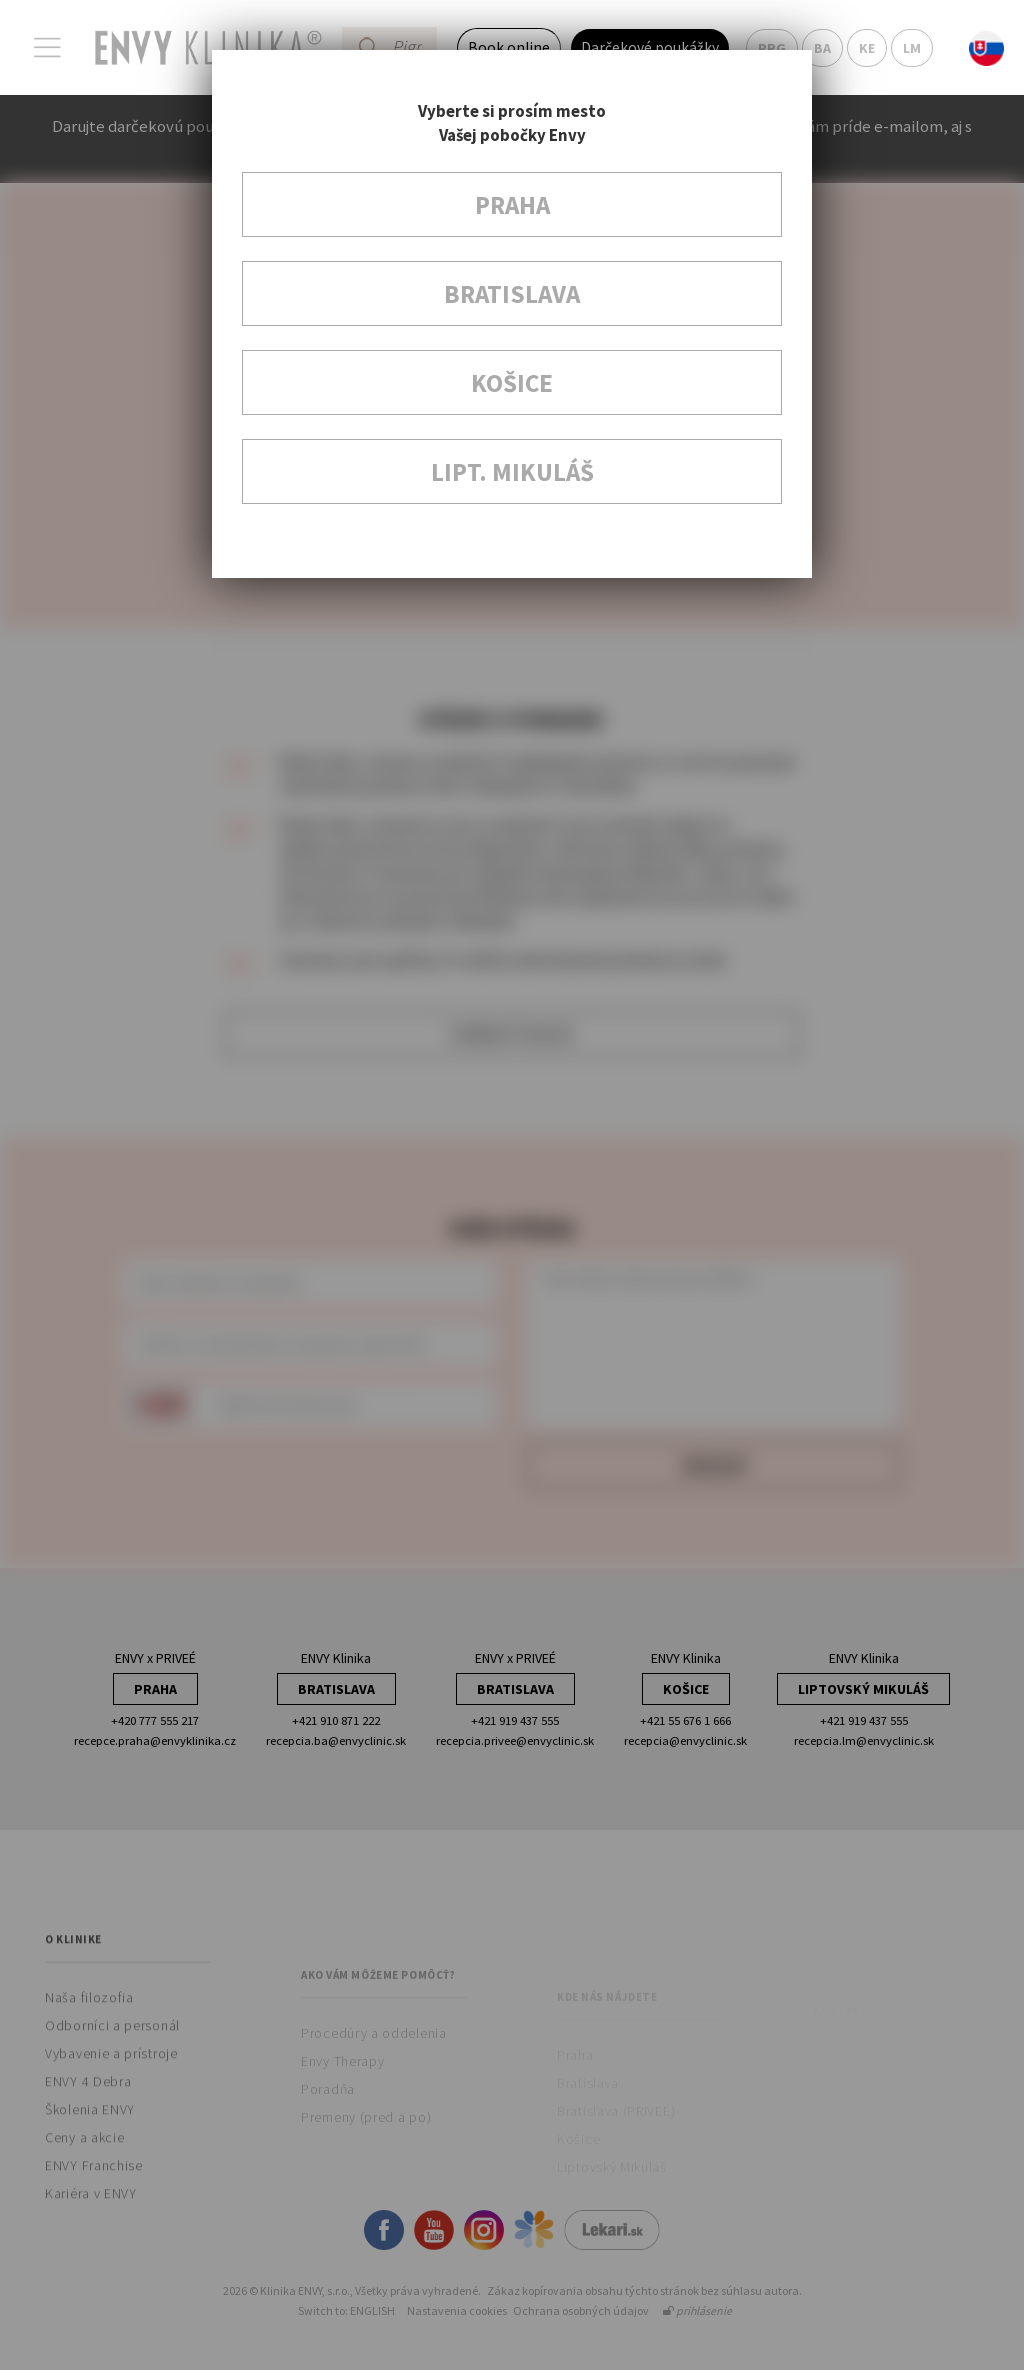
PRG (772, 48)
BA (822, 48)
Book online (509, 47)
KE (867, 48)
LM (912, 48)
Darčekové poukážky (650, 47)
